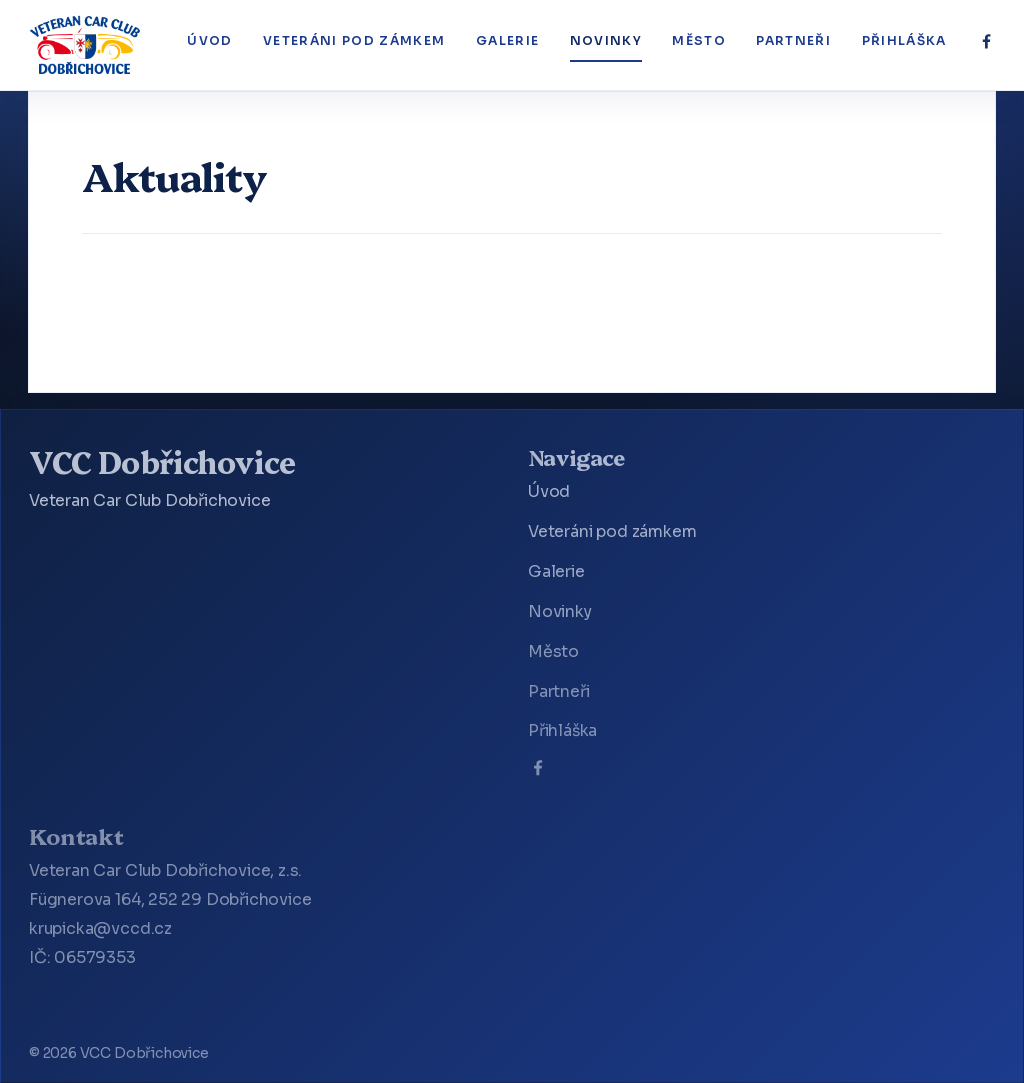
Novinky (606, 41)
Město (699, 41)
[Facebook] (986, 41)
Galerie (507, 41)
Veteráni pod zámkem (354, 41)
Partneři (793, 41)
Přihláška (904, 41)
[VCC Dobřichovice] (85, 45)
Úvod (209, 41)
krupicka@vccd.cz (100, 929)
